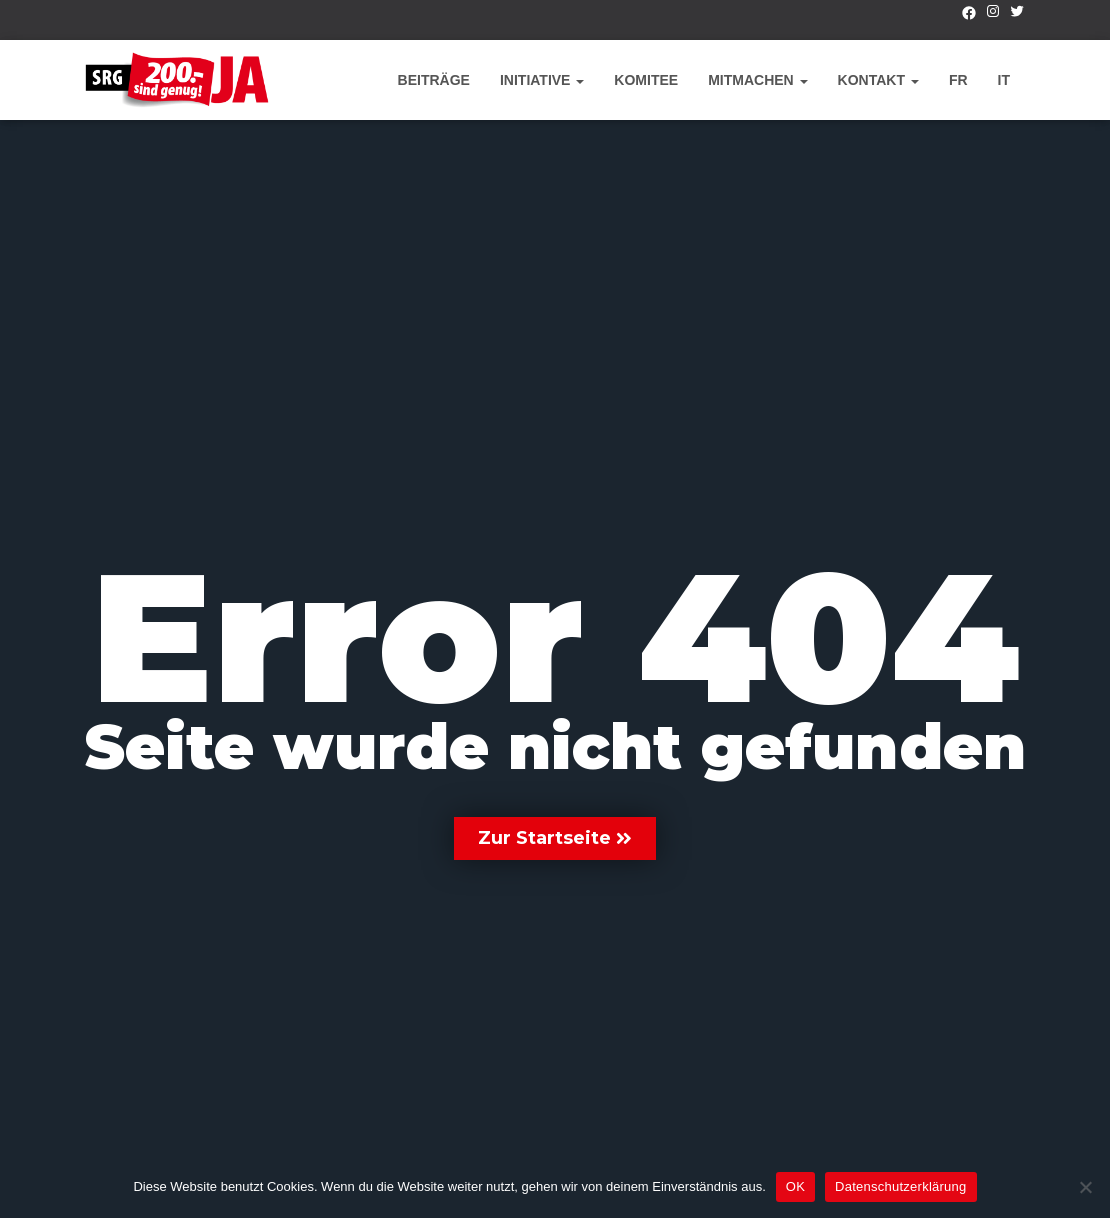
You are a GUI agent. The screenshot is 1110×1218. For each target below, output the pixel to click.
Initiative (542, 80)
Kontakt (878, 80)
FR (958, 80)
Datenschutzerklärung (900, 1186)
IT (1004, 80)
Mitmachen (757, 80)
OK (795, 1186)
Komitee (646, 80)
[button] (555, 838)
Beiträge (434, 80)
